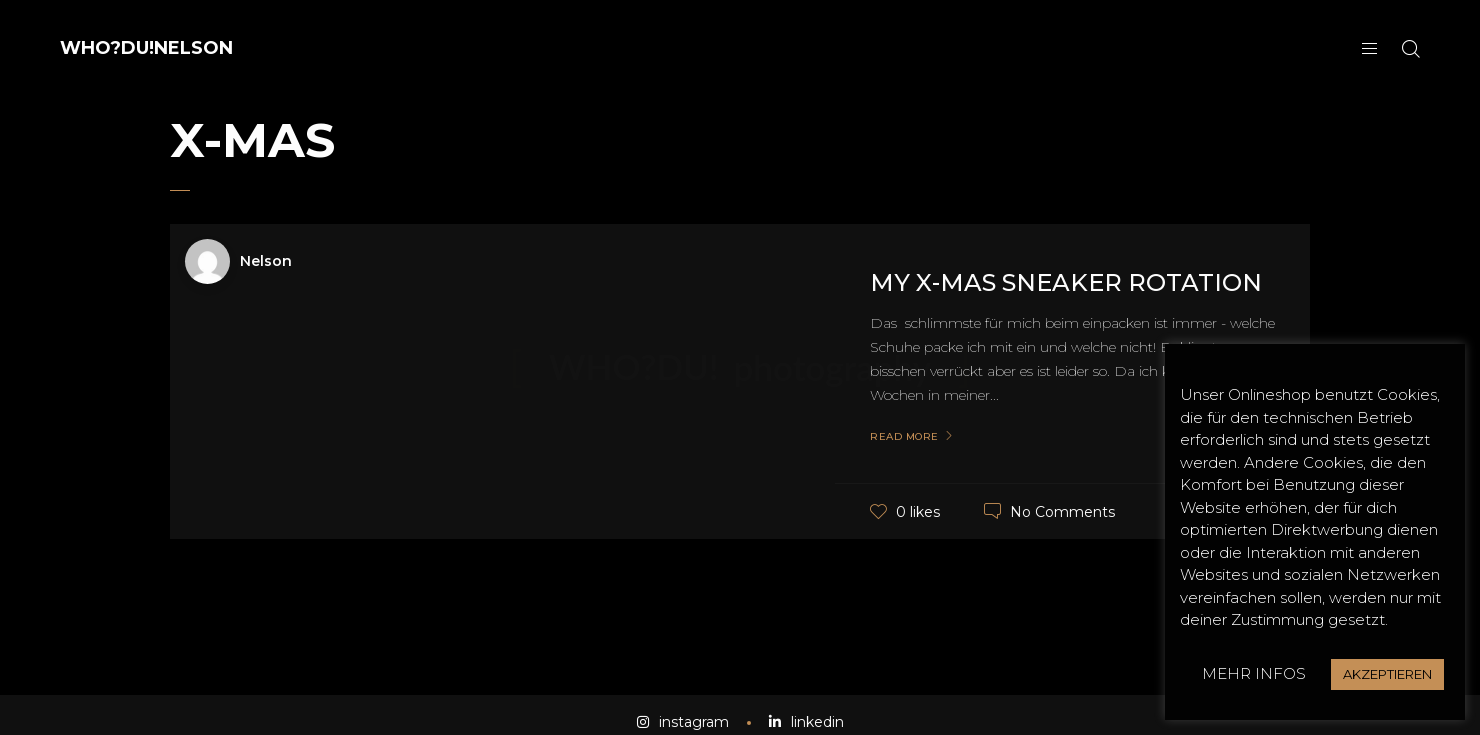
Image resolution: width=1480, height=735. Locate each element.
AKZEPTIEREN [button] (1387, 674)
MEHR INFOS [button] (1254, 673)
